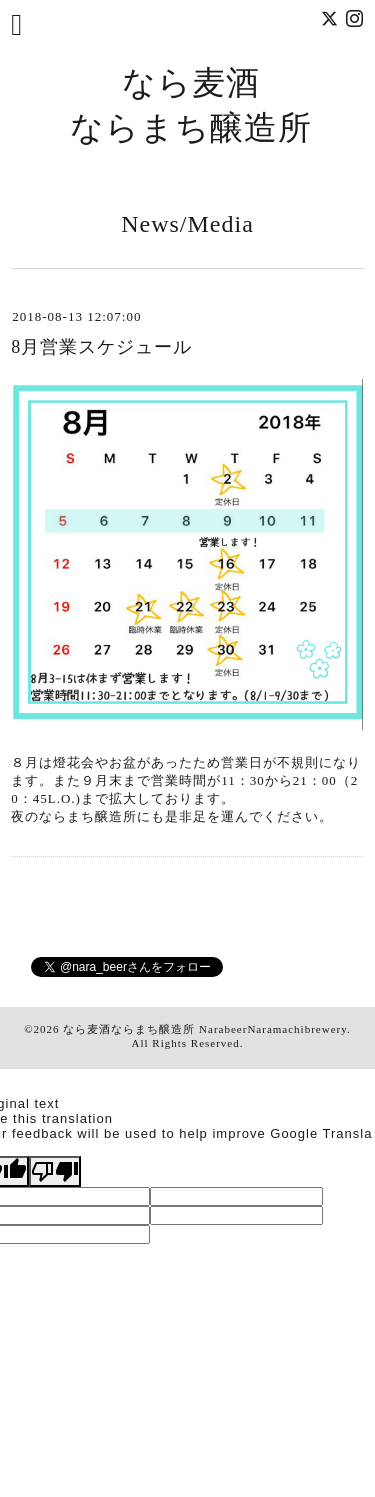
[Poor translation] (55, 1171)
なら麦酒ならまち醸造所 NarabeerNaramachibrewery (205, 1029)
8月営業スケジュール (101, 347)
